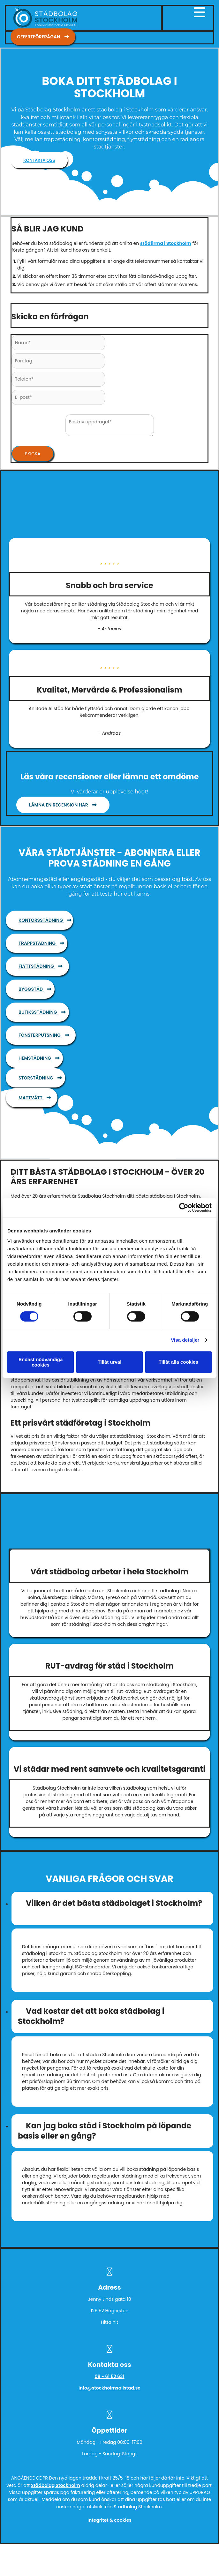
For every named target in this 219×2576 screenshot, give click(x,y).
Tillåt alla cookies (178, 1362)
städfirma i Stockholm (165, 243)
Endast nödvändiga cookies (41, 1362)
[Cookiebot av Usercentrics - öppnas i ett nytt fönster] (184, 1207)
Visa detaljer (185, 1340)
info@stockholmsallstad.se (109, 2388)
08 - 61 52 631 (109, 2376)
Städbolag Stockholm (55, 2485)
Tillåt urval (110, 1362)
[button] (43, 36)
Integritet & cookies (109, 2520)
